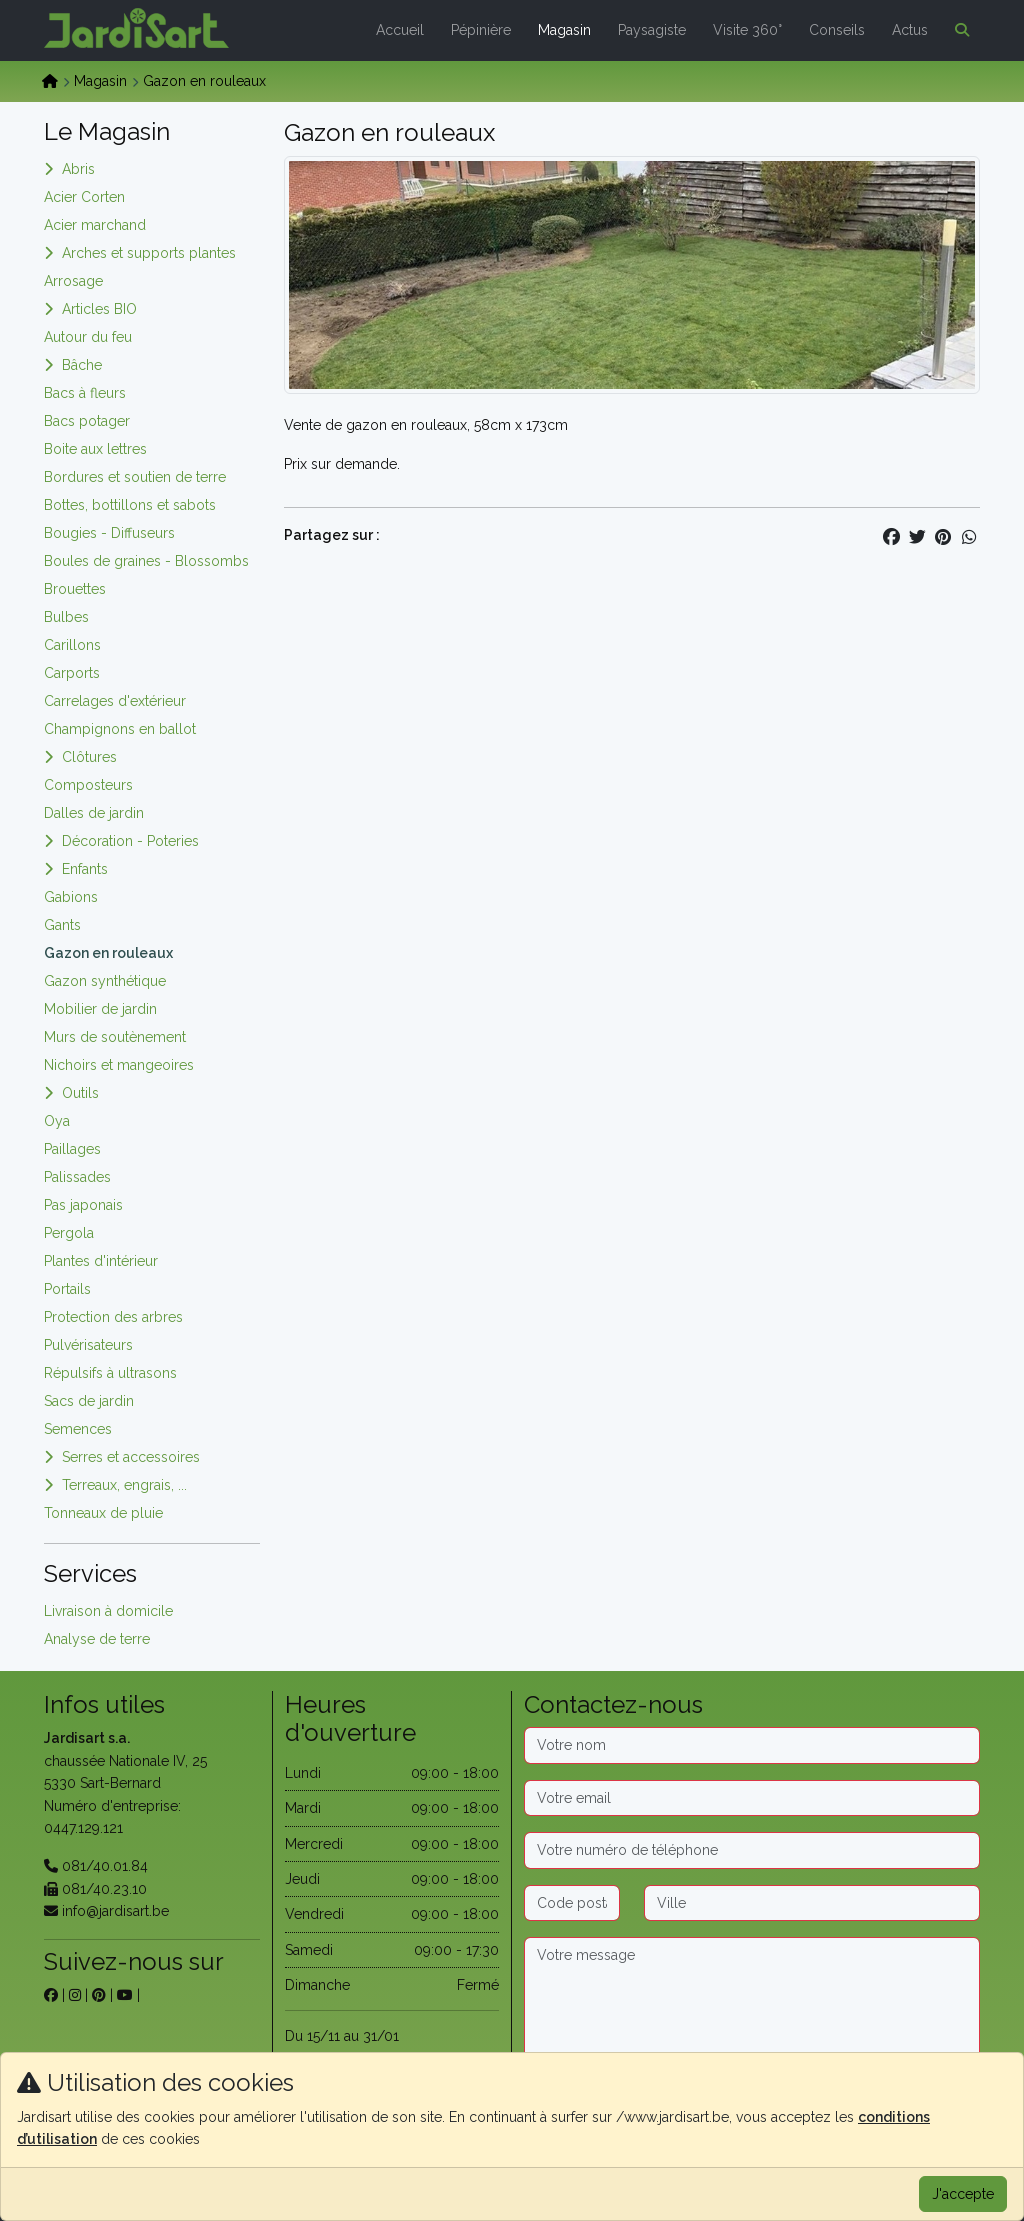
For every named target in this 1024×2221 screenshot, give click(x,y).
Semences (78, 1429)
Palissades (77, 1177)
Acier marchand (95, 225)
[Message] (752, 2000)
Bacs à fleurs (85, 393)
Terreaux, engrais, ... (124, 1485)
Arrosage (73, 281)
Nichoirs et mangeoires (119, 1065)
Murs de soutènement (115, 1037)
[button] (958, 30)
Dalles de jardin (94, 813)
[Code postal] (572, 1903)
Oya (57, 1121)
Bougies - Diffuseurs (109, 533)
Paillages (72, 1149)
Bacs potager (87, 421)
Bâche (82, 365)
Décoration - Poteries (130, 841)
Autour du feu (88, 337)
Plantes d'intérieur (101, 1261)
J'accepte (963, 2194)
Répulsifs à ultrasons (110, 1373)
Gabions (71, 897)
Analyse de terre (97, 1639)
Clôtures (89, 757)
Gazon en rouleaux (108, 953)
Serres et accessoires (131, 1457)
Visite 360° (747, 30)
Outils (80, 1093)
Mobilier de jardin (100, 1009)
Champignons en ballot (120, 729)
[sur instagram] (75, 1995)
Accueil (400, 30)
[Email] (752, 1798)
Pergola (69, 1233)
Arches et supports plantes (149, 253)
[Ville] (812, 1903)
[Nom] (752, 1745)
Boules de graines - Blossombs (146, 561)
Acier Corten (84, 197)
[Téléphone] (752, 1850)
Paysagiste (652, 30)
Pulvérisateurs (88, 1345)
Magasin (564, 30)
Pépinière (481, 30)
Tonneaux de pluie (103, 1513)
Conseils (837, 30)
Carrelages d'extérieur (115, 701)
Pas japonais (83, 1205)
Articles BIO (99, 309)
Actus (910, 30)
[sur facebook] (51, 1995)
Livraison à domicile (108, 1611)
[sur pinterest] (99, 1995)
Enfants (85, 869)
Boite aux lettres (95, 449)
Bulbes (66, 617)
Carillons (72, 645)
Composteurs (88, 785)
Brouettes (75, 589)
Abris (78, 169)
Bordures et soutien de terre (135, 477)
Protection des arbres (113, 1317)
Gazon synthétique (105, 981)
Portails (67, 1289)
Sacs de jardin (89, 1401)
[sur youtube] (125, 1995)
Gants (62, 925)
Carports (72, 673)
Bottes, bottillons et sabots (130, 505)
